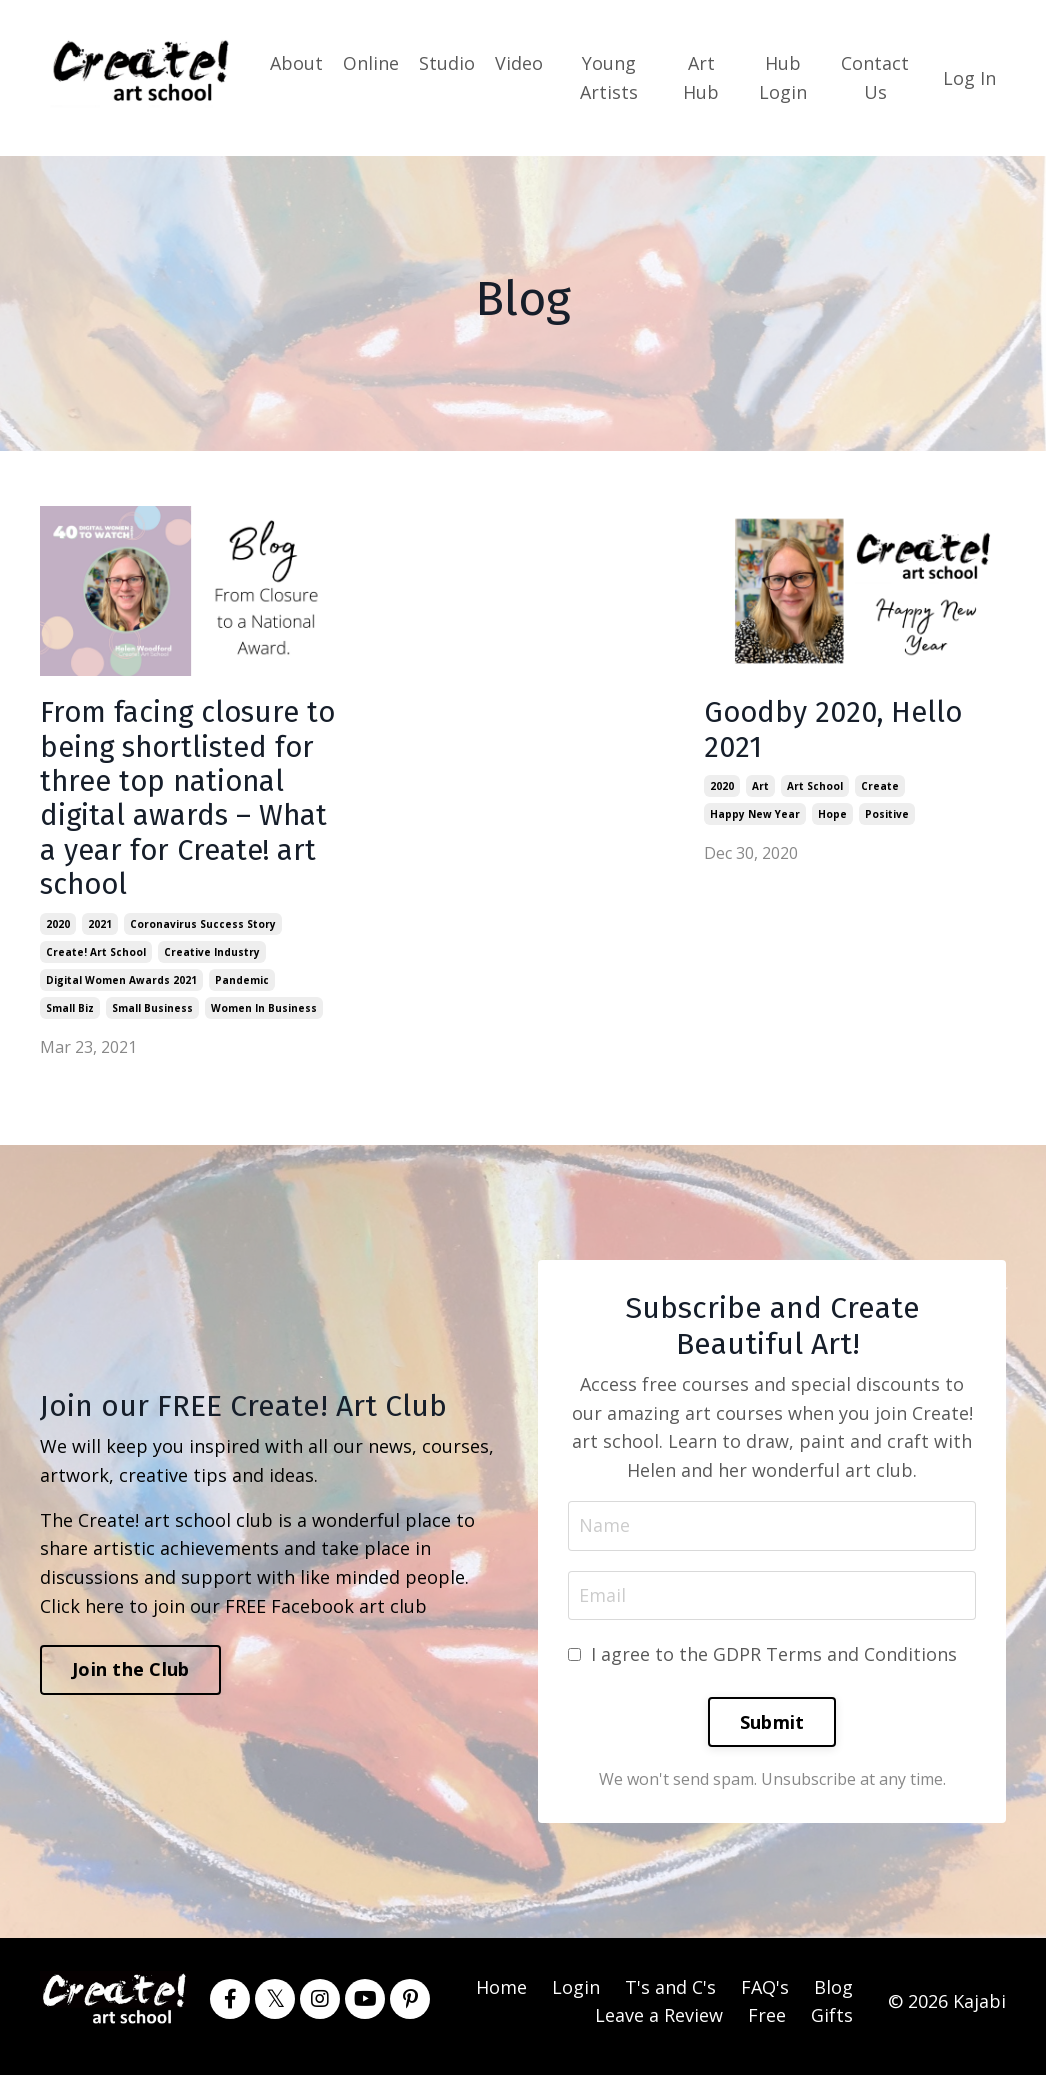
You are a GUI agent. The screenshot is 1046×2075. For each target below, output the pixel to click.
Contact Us (875, 77)
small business (152, 1016)
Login (576, 1996)
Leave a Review (659, 2025)
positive (887, 816)
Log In (969, 77)
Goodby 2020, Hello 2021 (837, 731)
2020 (58, 932)
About (296, 63)
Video (519, 63)
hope (832, 816)
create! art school (96, 960)
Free (767, 2025)
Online (371, 63)
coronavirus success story (203, 932)
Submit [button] (772, 1731)
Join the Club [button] (130, 1679)
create (880, 788)
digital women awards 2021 (121, 988)
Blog (833, 1996)
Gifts (832, 2025)
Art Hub (701, 77)
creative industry (212, 960)
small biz (70, 1016)
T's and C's (670, 1996)
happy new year (755, 816)
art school (815, 788)
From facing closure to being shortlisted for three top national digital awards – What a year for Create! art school (187, 803)
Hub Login (783, 77)
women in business (264, 1016)
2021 (100, 932)
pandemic (242, 988)
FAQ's (765, 1996)
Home (501, 1996)
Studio (447, 63)
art (760, 788)
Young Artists (609, 77)
